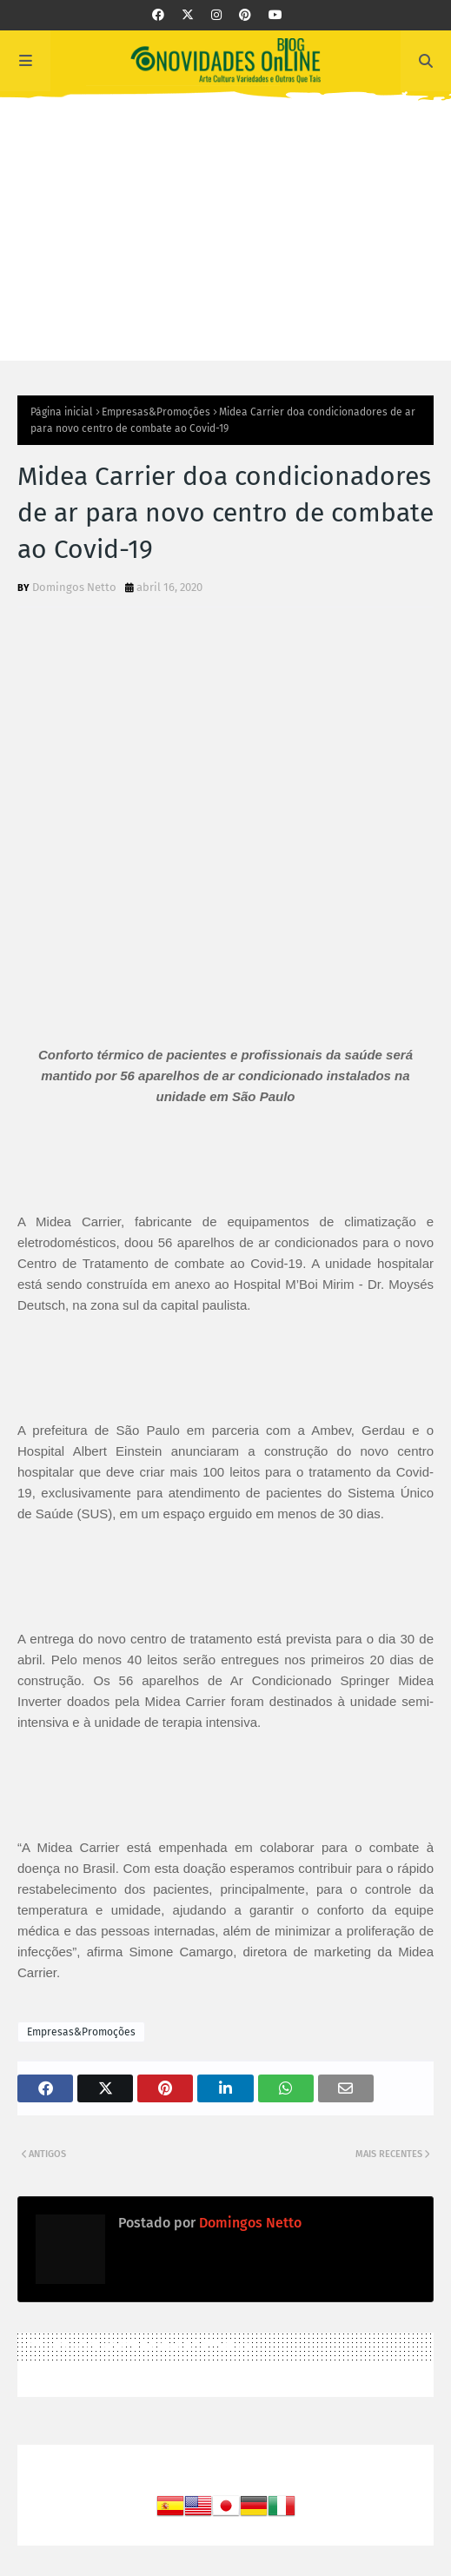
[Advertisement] (225, 239)
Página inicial (61, 412)
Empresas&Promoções (156, 412)
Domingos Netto (74, 587)
